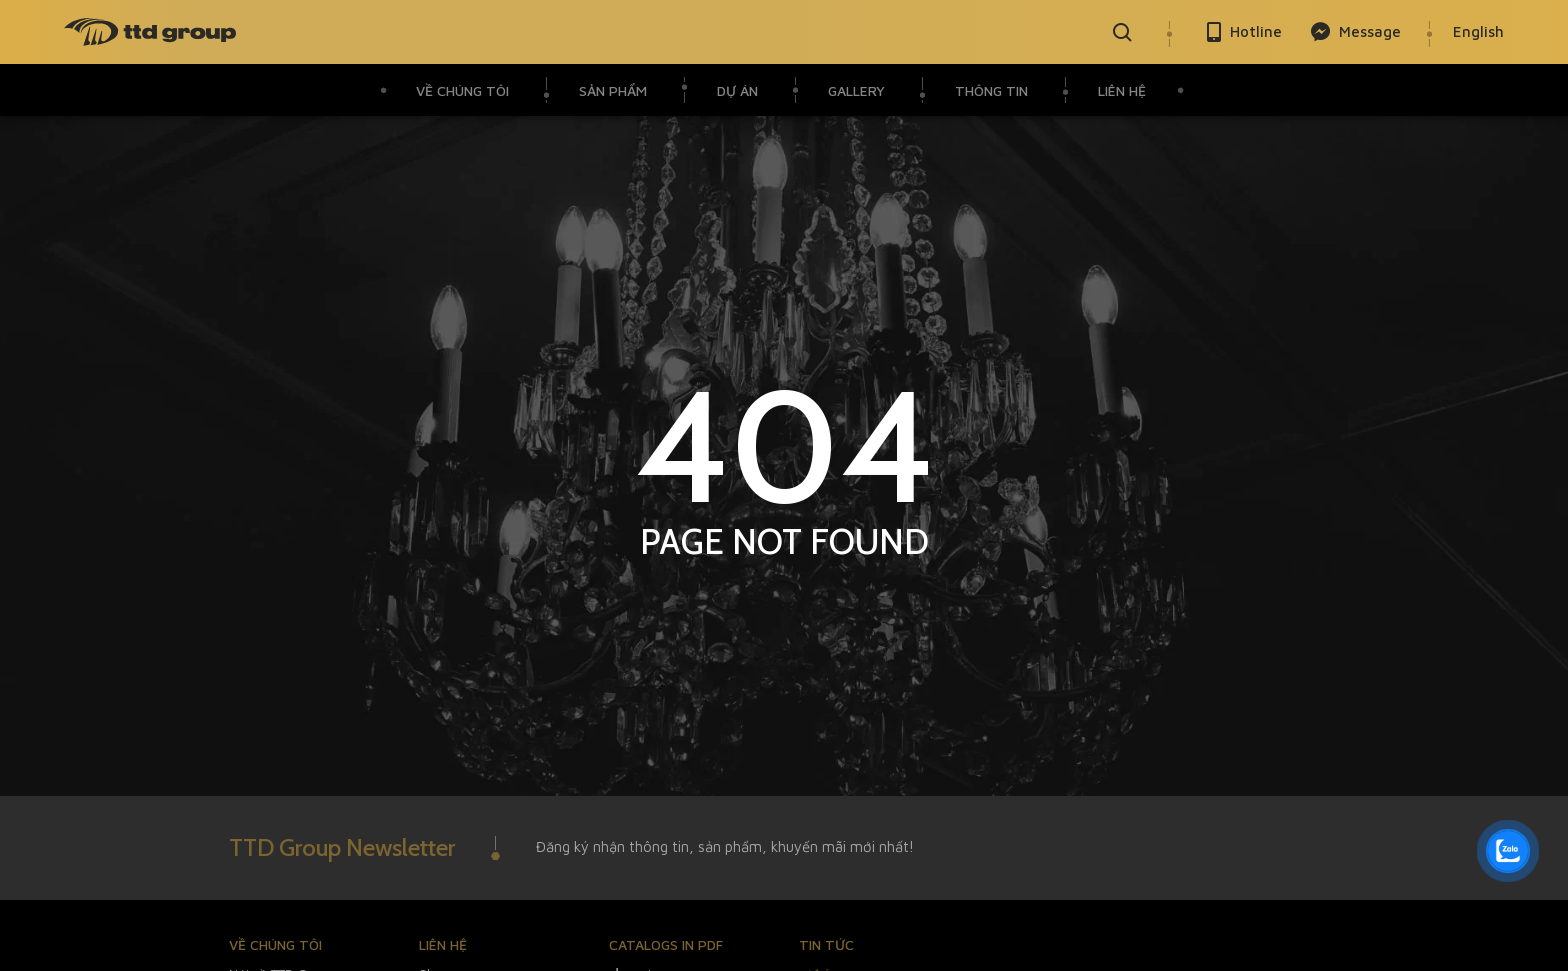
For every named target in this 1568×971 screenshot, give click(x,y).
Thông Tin (991, 90)
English (1478, 31)
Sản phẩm (613, 90)
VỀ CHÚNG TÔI (462, 90)
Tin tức (826, 944)
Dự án (737, 90)
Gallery (856, 90)
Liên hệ (1122, 90)
